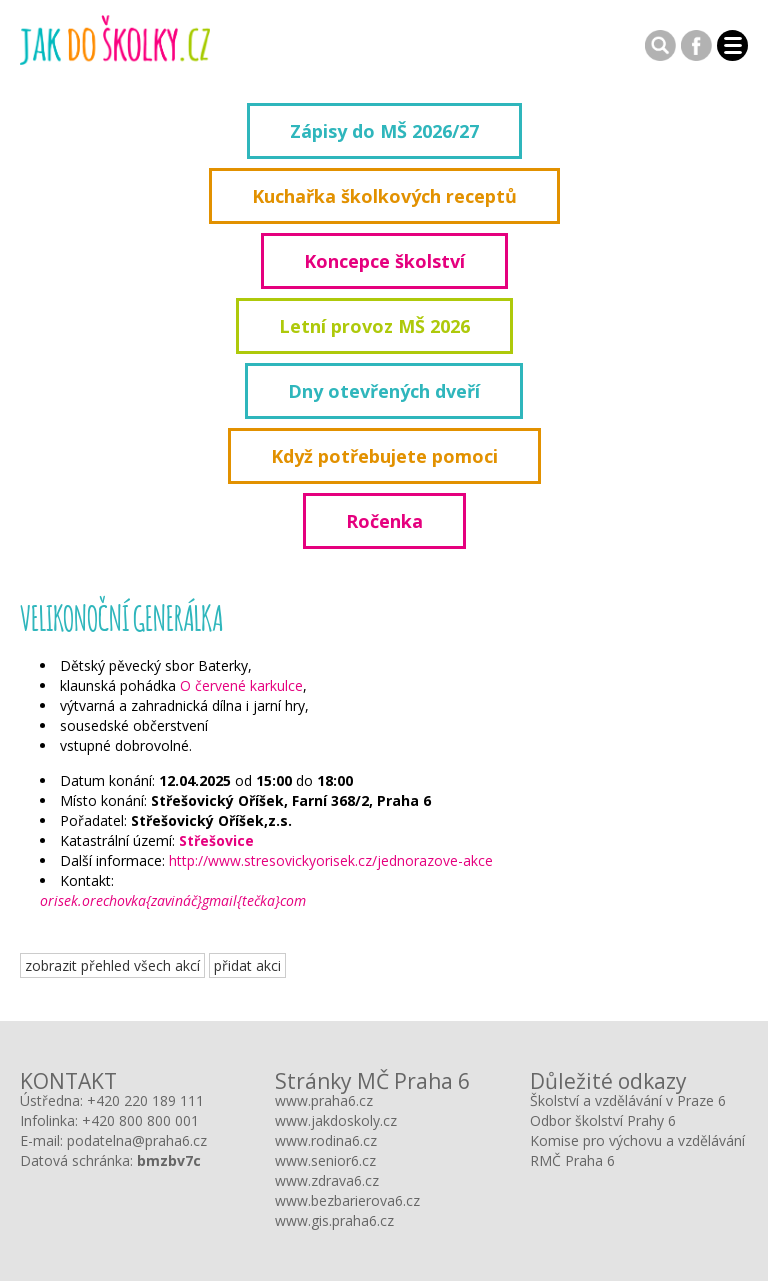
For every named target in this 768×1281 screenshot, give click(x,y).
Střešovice (216, 840)
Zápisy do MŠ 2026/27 (384, 131)
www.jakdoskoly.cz (336, 1120)
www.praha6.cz (324, 1100)
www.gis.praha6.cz (334, 1220)
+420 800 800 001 (140, 1120)
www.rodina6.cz (326, 1140)
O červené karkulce (241, 685)
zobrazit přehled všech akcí (112, 965)
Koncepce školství (384, 261)
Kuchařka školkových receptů (384, 196)
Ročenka (384, 521)
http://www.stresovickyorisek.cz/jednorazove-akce (331, 860)
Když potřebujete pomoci (384, 456)
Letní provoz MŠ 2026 (374, 326)
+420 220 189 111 (145, 1100)
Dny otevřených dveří (384, 391)
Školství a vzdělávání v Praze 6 (628, 1100)
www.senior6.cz (325, 1160)
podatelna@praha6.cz (137, 1140)
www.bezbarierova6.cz (347, 1200)
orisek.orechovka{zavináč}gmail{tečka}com (173, 900)
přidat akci (247, 965)
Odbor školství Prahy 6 (603, 1120)
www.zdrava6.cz (327, 1180)
